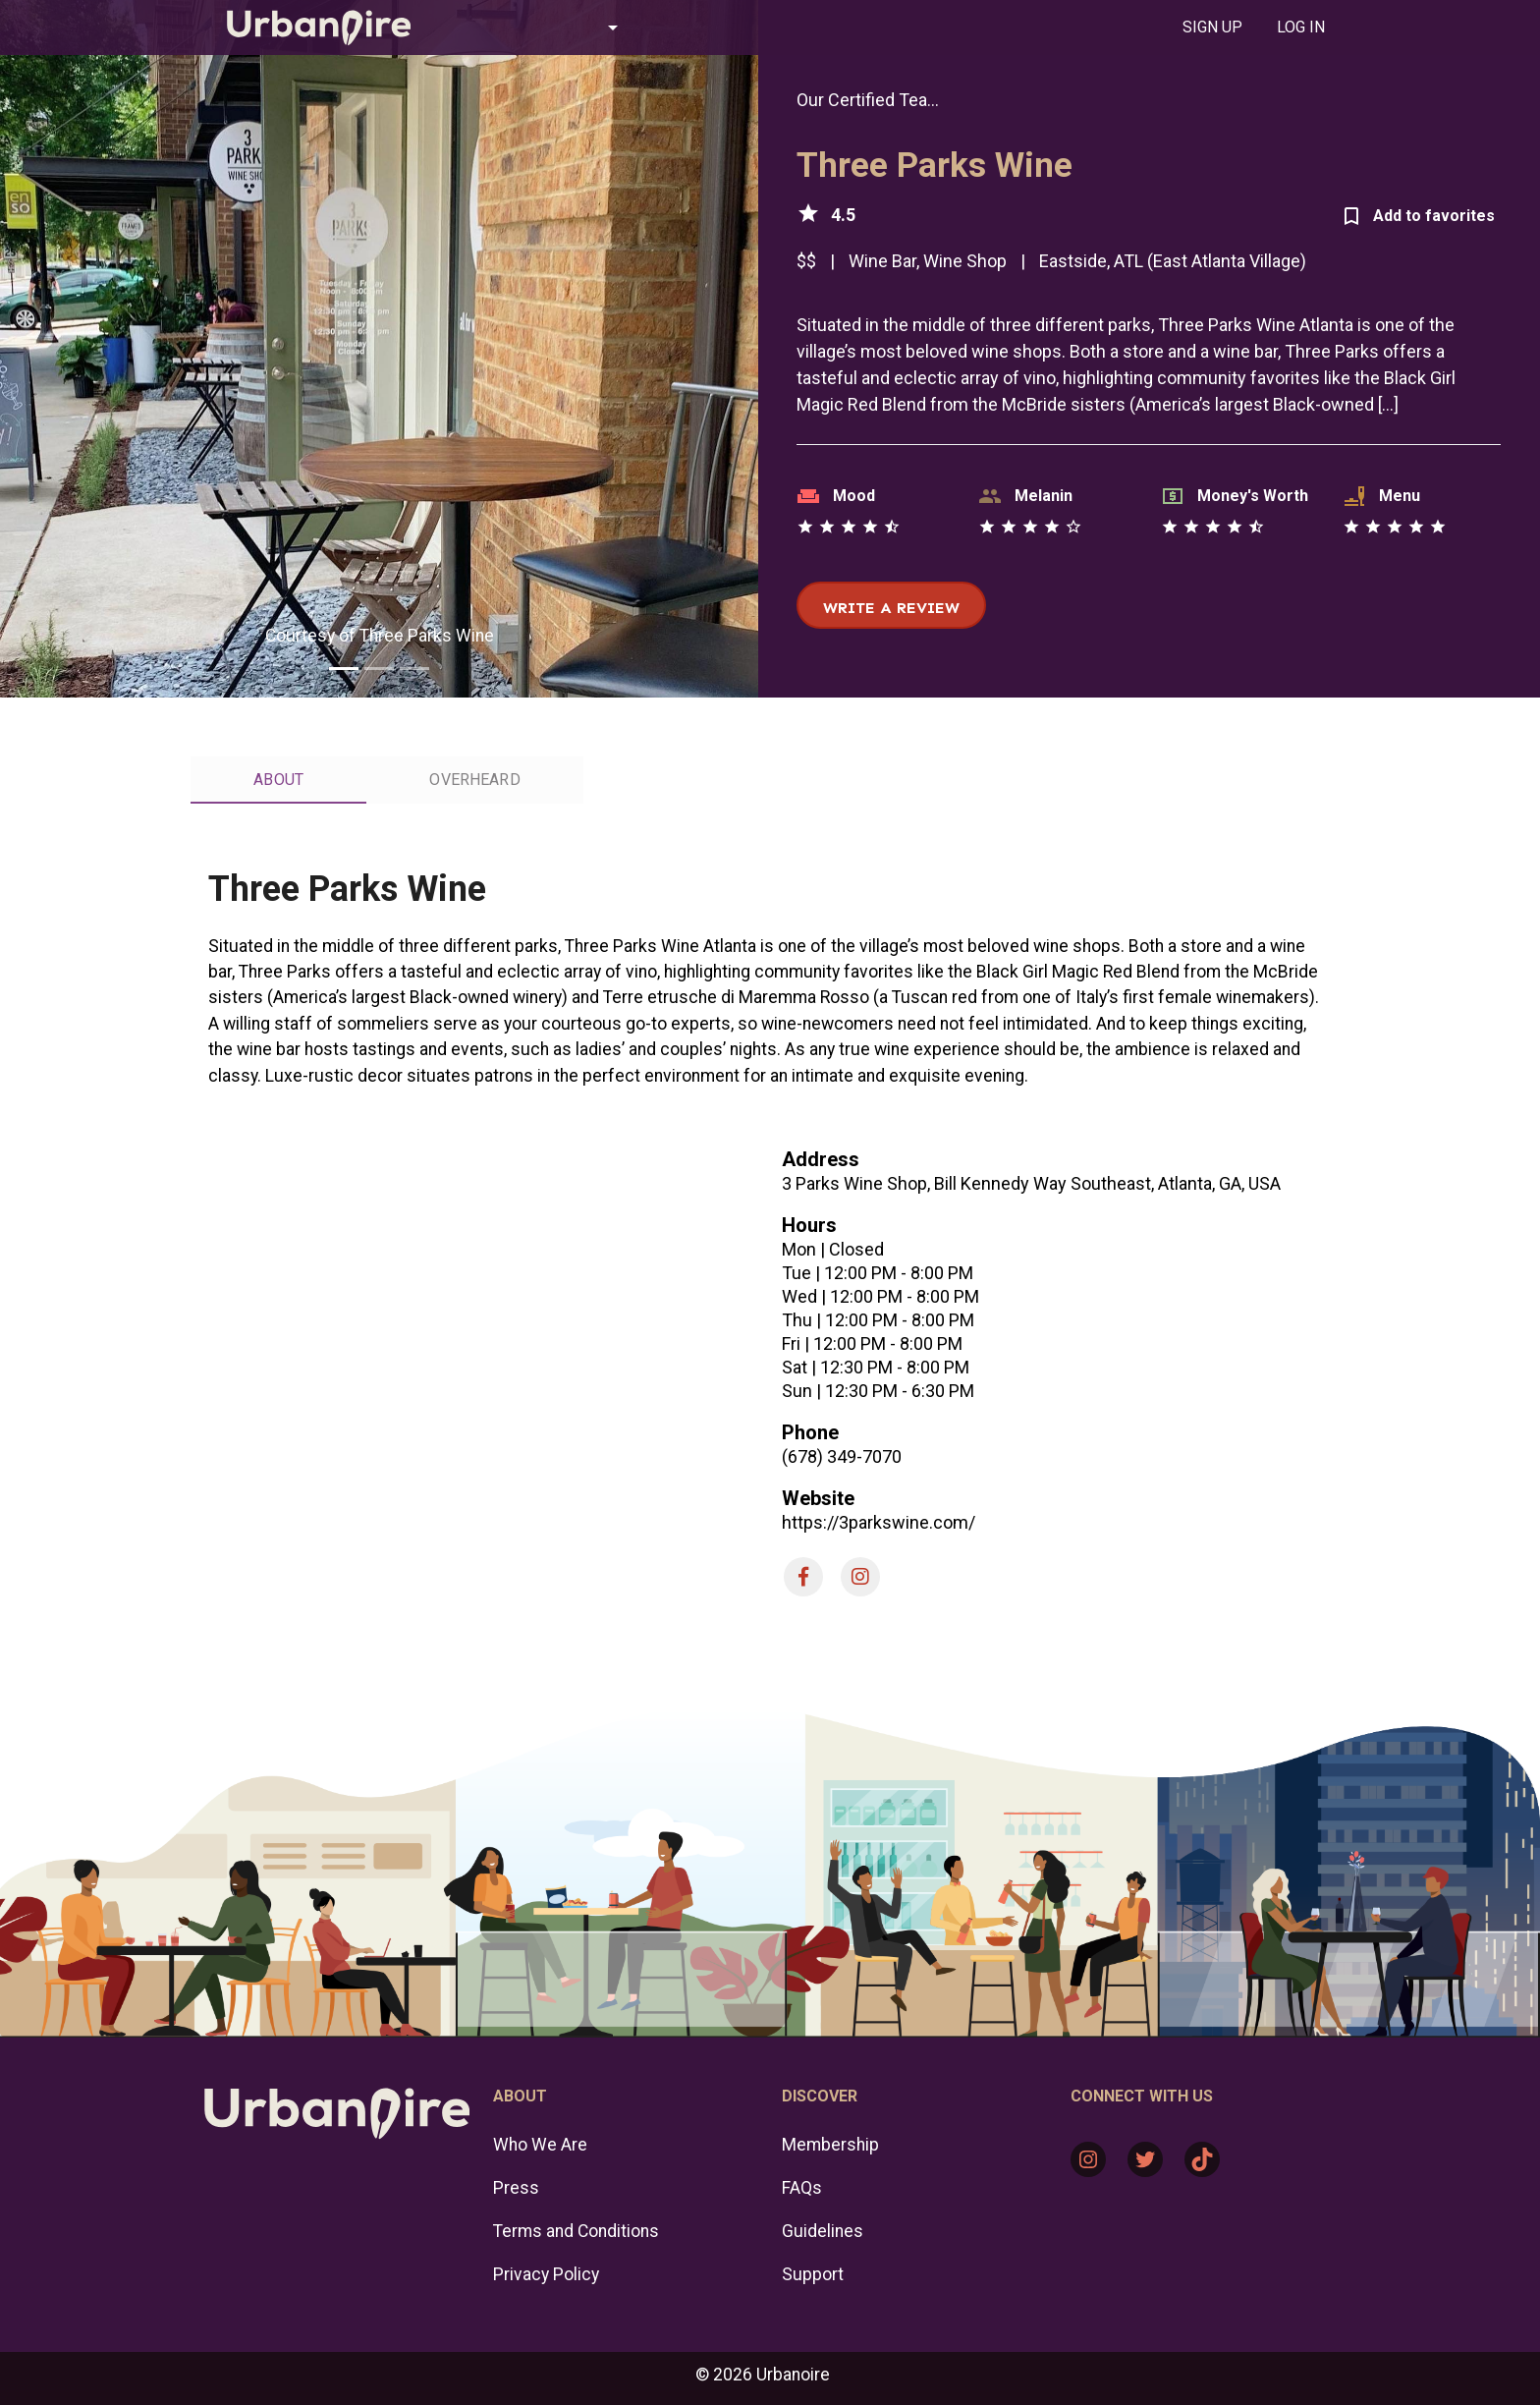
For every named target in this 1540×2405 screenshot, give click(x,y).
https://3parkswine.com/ (878, 1522)
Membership (830, 2144)
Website (818, 1498)
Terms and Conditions (576, 2231)
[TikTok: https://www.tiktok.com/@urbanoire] (1202, 2159)
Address (820, 1159)
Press (516, 2188)
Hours (809, 1225)
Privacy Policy (546, 2274)
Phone (810, 1432)
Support (813, 2274)
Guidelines (822, 2231)
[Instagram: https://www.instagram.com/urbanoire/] (1088, 2159)
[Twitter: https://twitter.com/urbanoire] (1145, 2159)
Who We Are (540, 2144)
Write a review (891, 607)
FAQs (802, 2188)
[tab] (1212, 27)
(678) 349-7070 (842, 1456)
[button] (538, 27)
